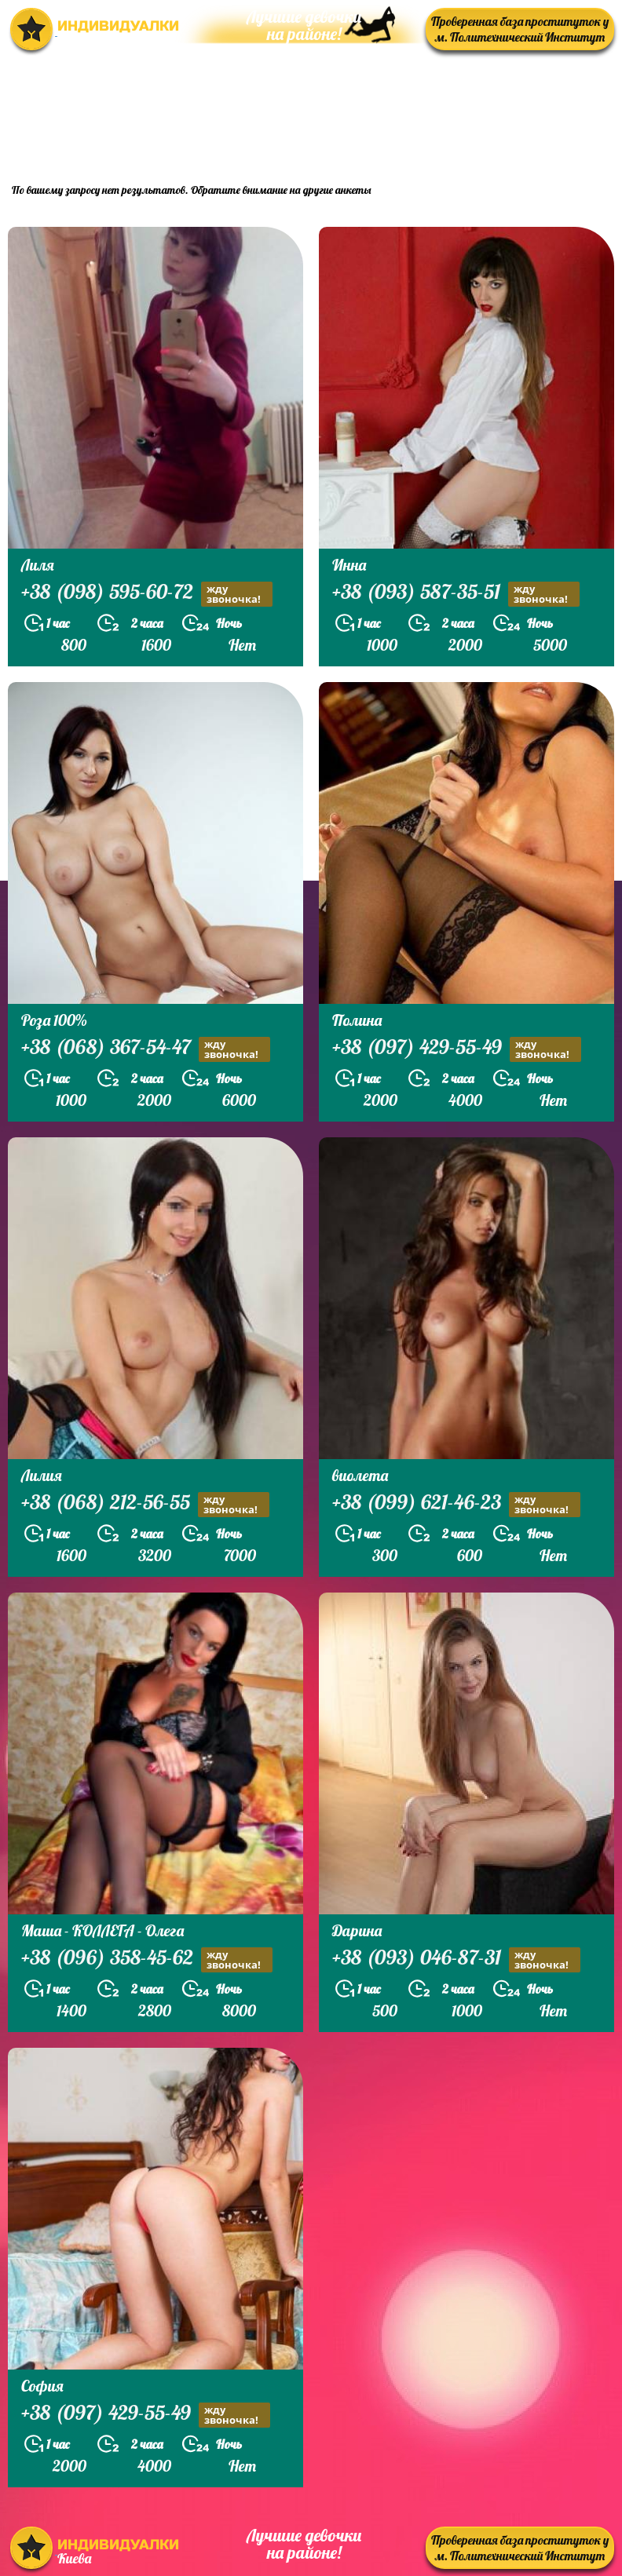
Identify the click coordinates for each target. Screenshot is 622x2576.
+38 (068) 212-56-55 (145, 1504)
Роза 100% (54, 1020)
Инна (349, 565)
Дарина (357, 1930)
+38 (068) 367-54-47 (145, 1049)
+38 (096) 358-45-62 (147, 1959)
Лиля (37, 565)
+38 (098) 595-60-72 (147, 594)
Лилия (41, 1475)
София (42, 2385)
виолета (360, 1475)
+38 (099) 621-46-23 (456, 1504)
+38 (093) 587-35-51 (456, 594)
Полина (357, 1020)
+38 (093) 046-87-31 (456, 1959)
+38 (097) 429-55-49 (456, 1049)
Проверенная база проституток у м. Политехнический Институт (520, 29)
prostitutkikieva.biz (517, 128)
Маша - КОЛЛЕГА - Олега (102, 1930)
